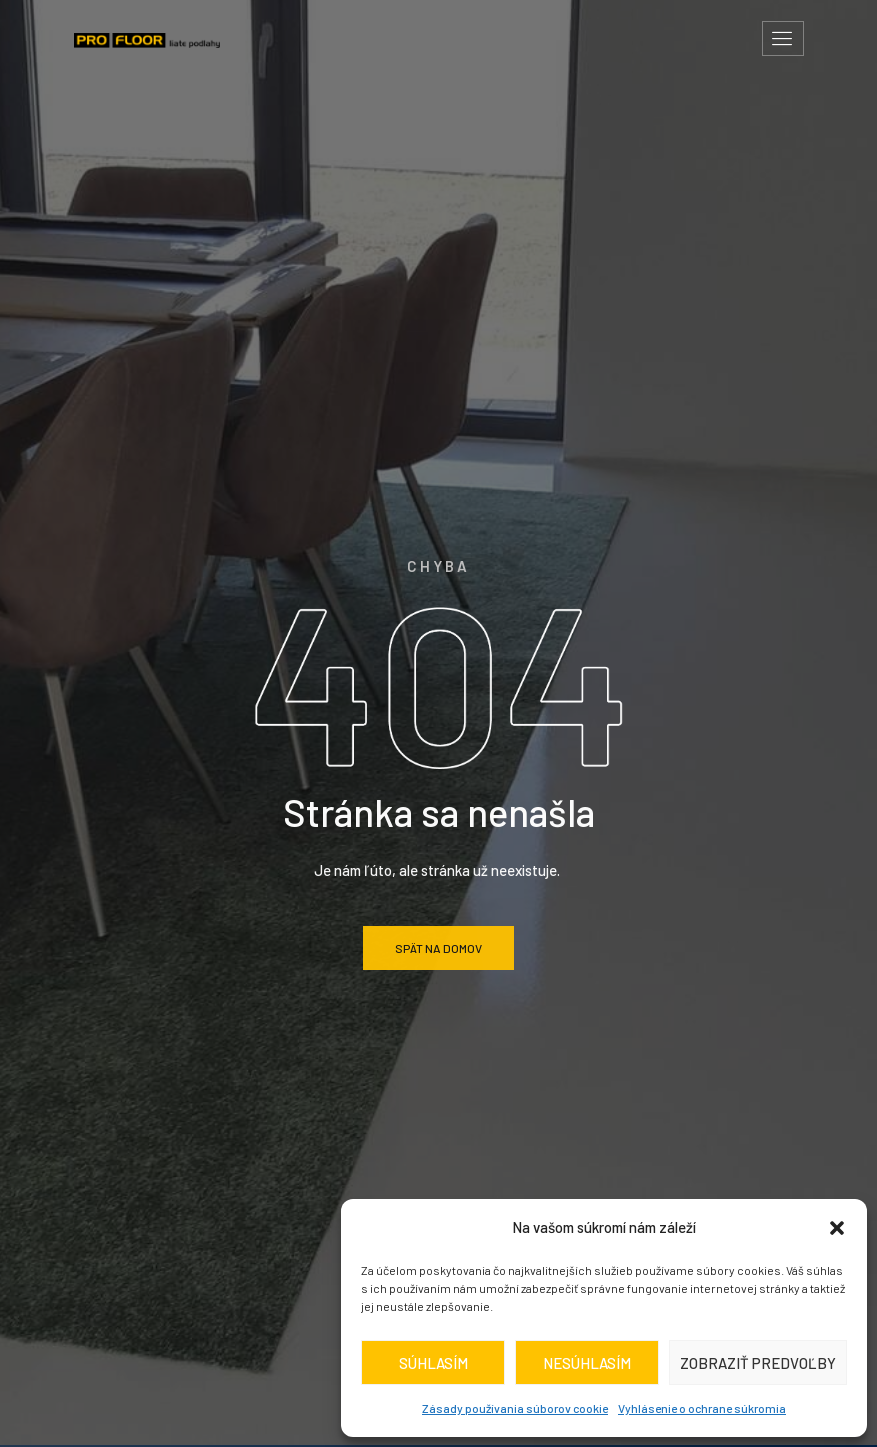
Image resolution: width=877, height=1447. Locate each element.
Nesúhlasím (587, 1363)
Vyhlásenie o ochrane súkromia (702, 1408)
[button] (837, 1228)
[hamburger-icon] (783, 38)
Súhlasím (433, 1363)
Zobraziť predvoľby (758, 1363)
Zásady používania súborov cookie (515, 1408)
